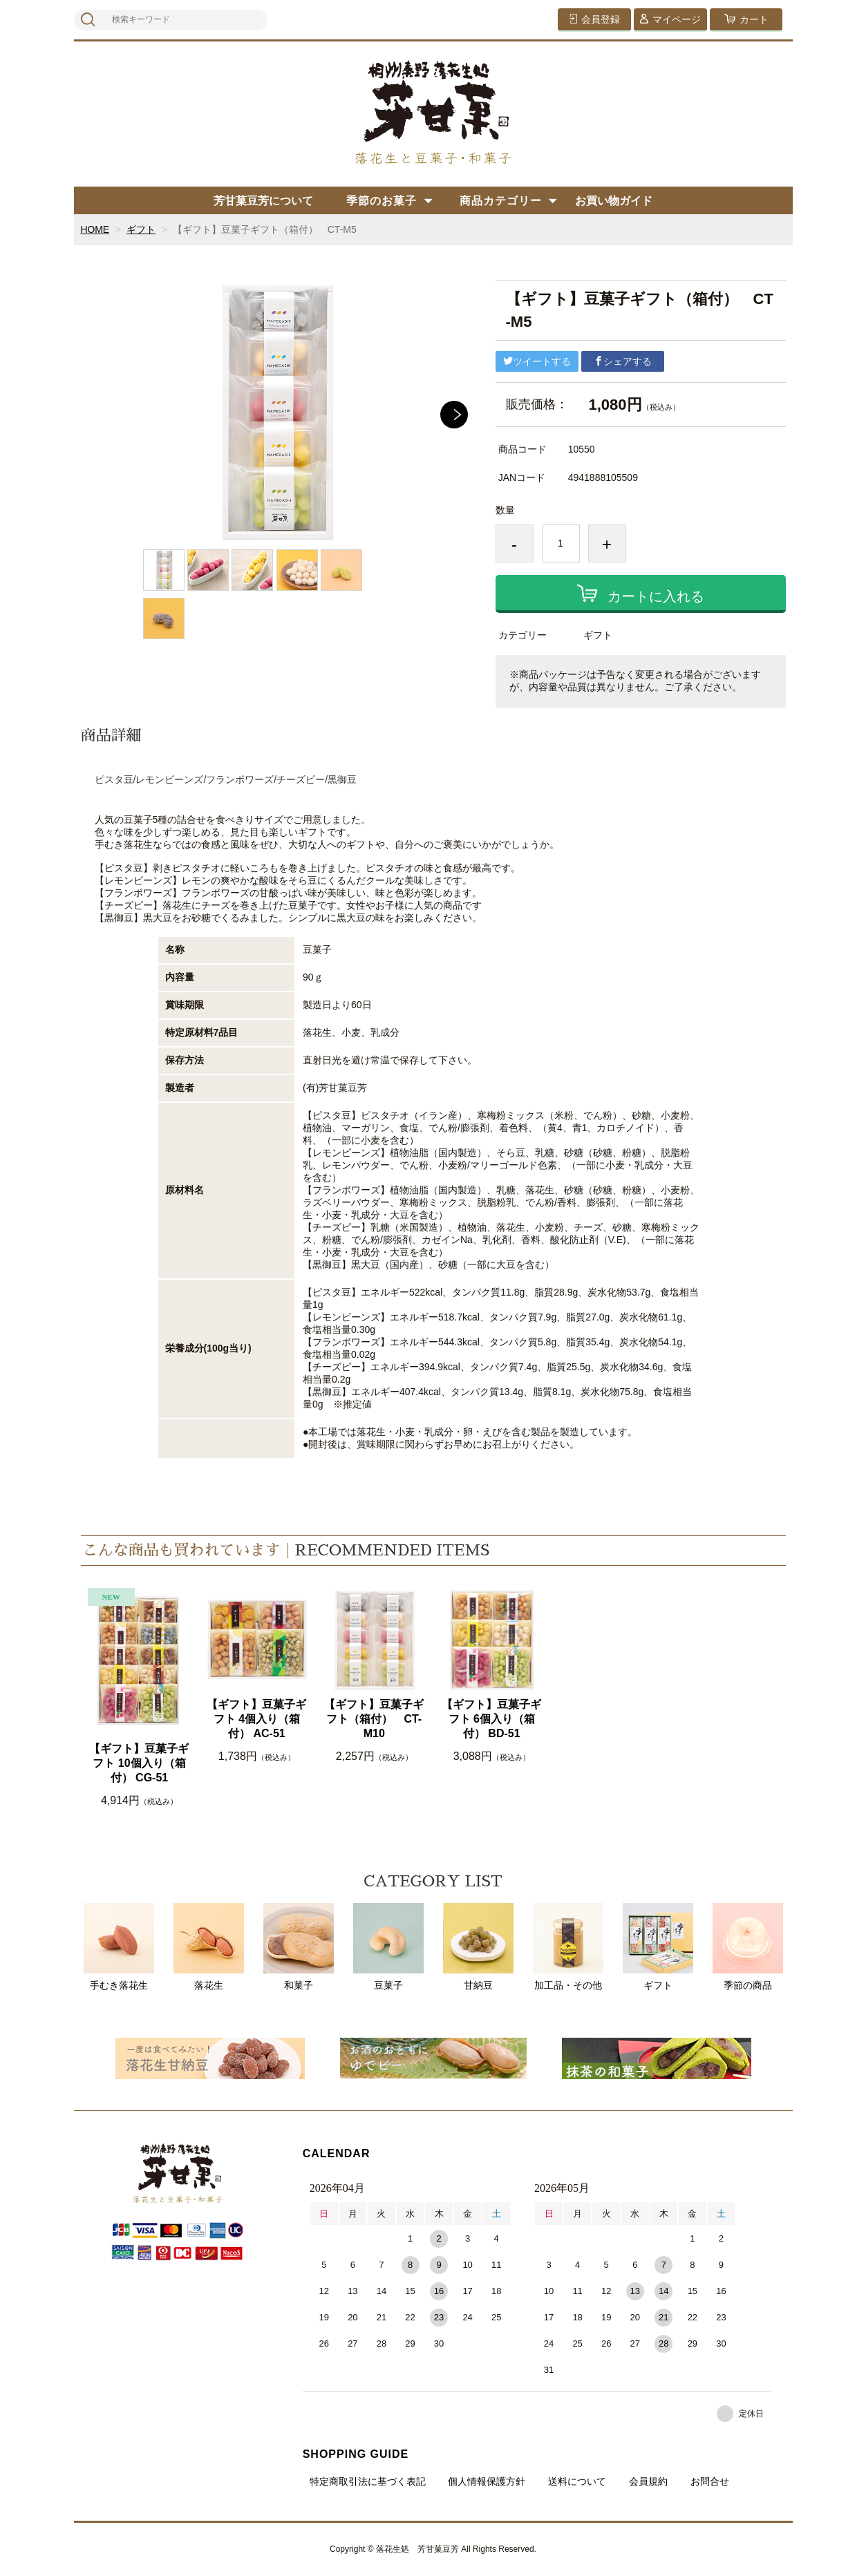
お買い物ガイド (613, 201)
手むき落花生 (119, 1947)
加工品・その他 (568, 1947)
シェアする (623, 361)
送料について (577, 2481)
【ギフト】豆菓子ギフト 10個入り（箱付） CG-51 (139, 1763)
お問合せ (709, 2481)
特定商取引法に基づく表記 (368, 2481)
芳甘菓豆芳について (263, 201)
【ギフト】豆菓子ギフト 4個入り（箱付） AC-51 (256, 1718)
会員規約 (648, 2481)
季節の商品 (748, 1947)
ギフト (141, 229)
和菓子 (298, 1947)
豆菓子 (388, 1947)
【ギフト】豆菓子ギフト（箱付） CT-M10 (374, 1718)
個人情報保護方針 (486, 2481)
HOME (95, 229)
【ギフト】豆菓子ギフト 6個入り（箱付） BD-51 (491, 1718)
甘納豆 (478, 1947)
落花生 (208, 1947)
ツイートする (537, 361)
